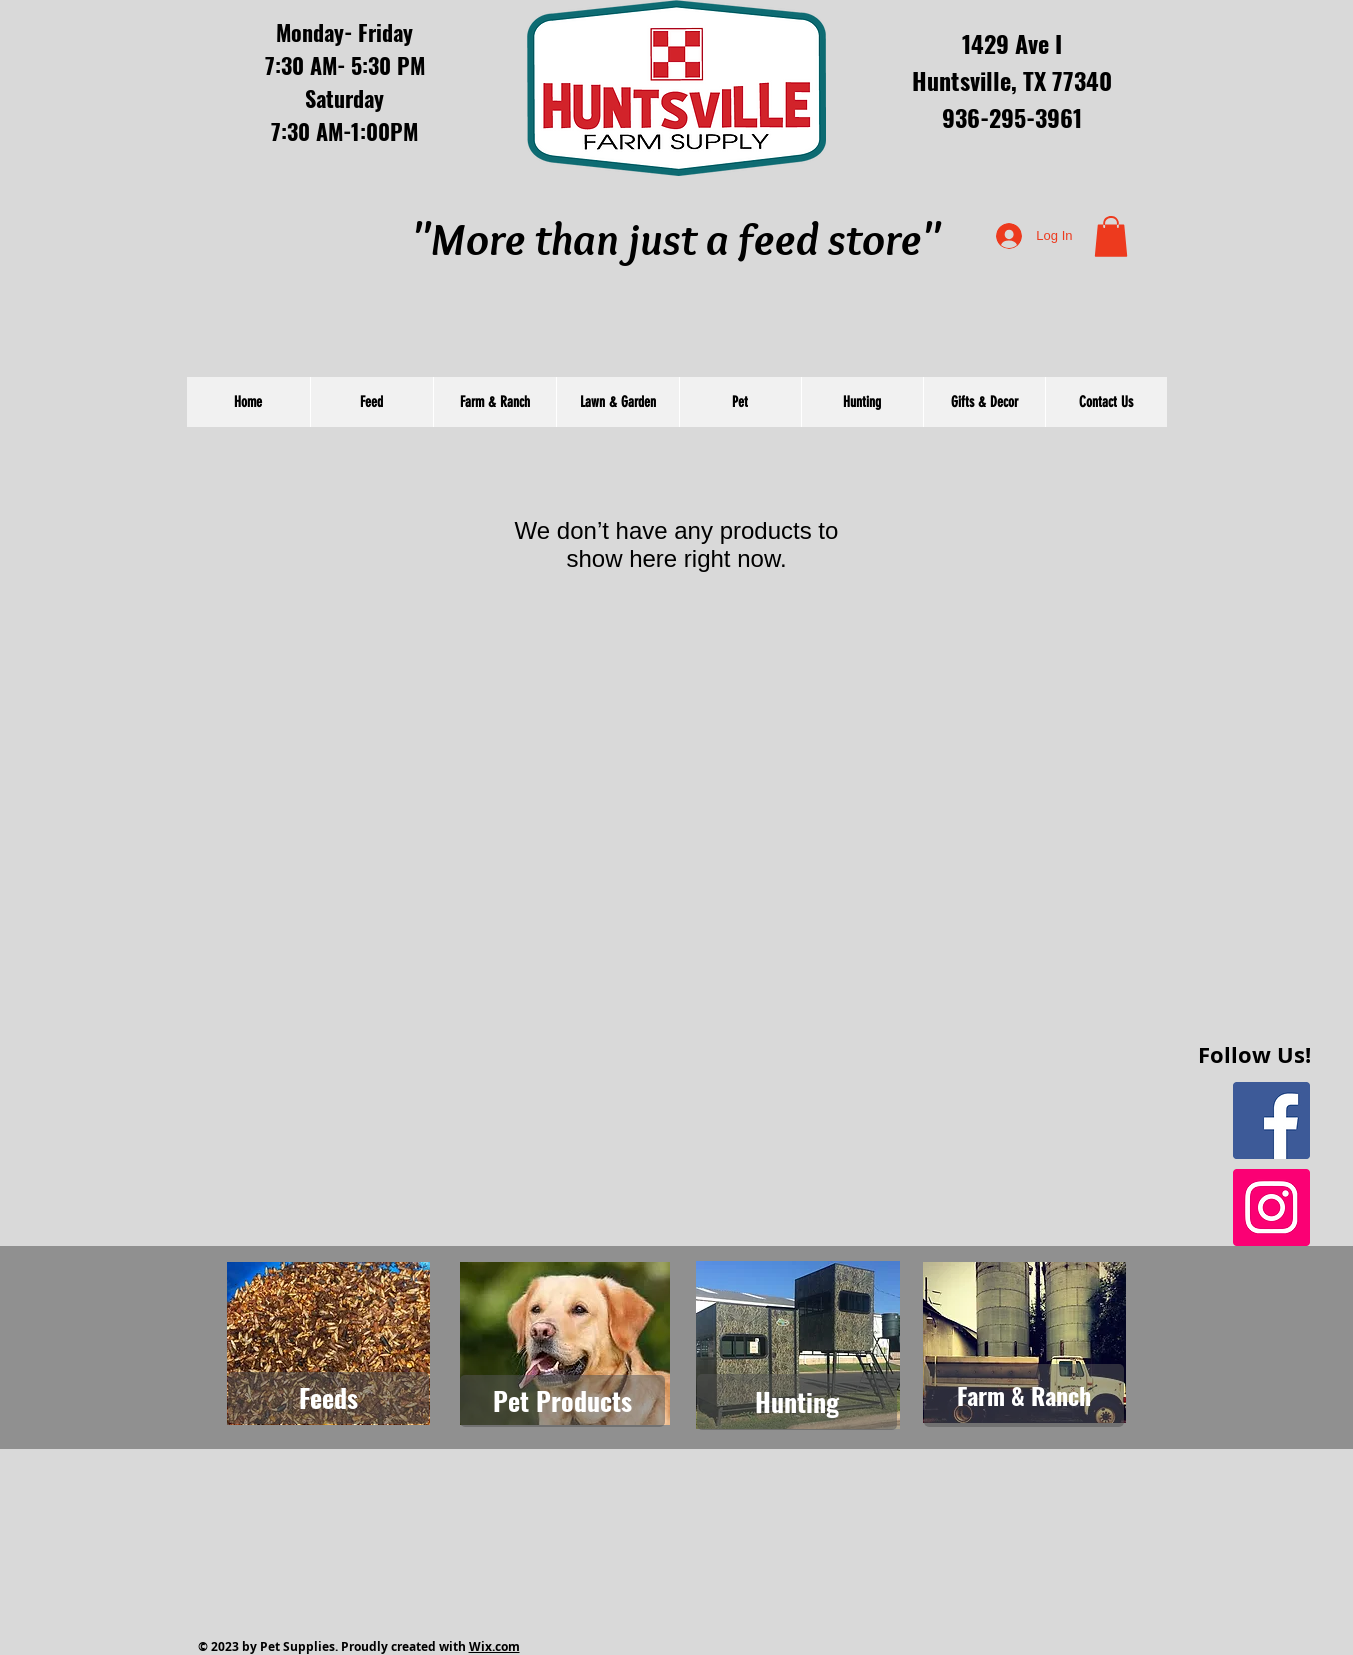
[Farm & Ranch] (1024, 1395)
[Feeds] (328, 1398)
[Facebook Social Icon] (1271, 1120)
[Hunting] (797, 1402)
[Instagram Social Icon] (1271, 1207)
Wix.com (494, 1646)
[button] (1111, 236)
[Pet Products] (562, 1401)
